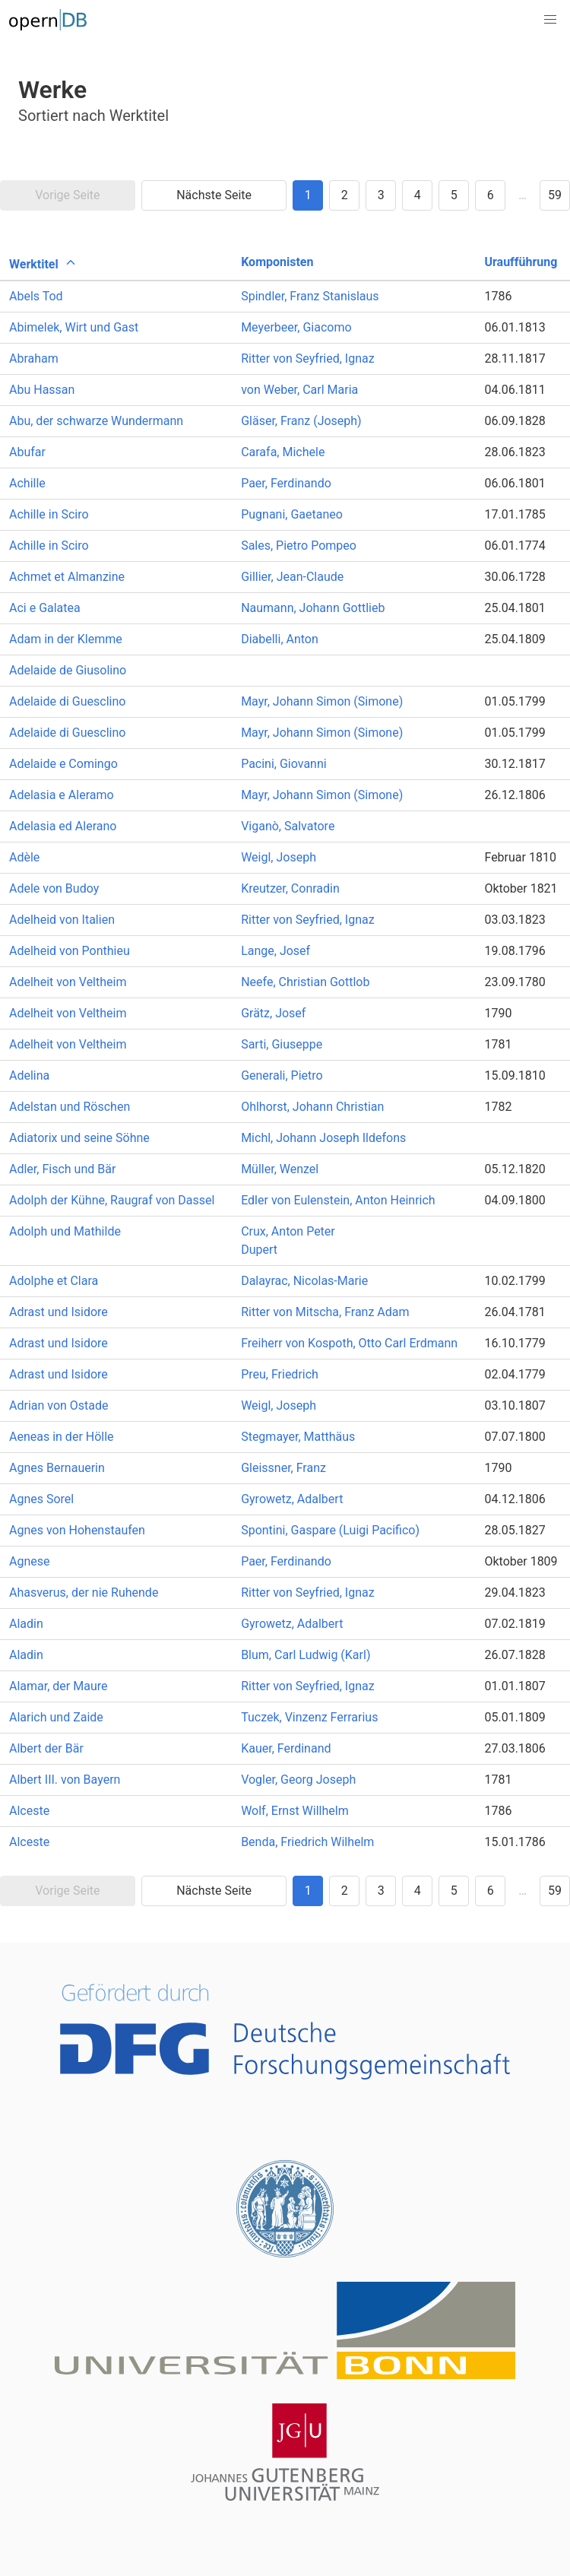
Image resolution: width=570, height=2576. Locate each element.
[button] (550, 20)
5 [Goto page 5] (454, 195)
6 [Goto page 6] (490, 195)
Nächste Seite (214, 195)
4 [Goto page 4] (417, 195)
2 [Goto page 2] (344, 195)
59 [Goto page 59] (555, 195)
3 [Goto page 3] (381, 195)
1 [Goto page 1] (308, 195)
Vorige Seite (67, 195)
